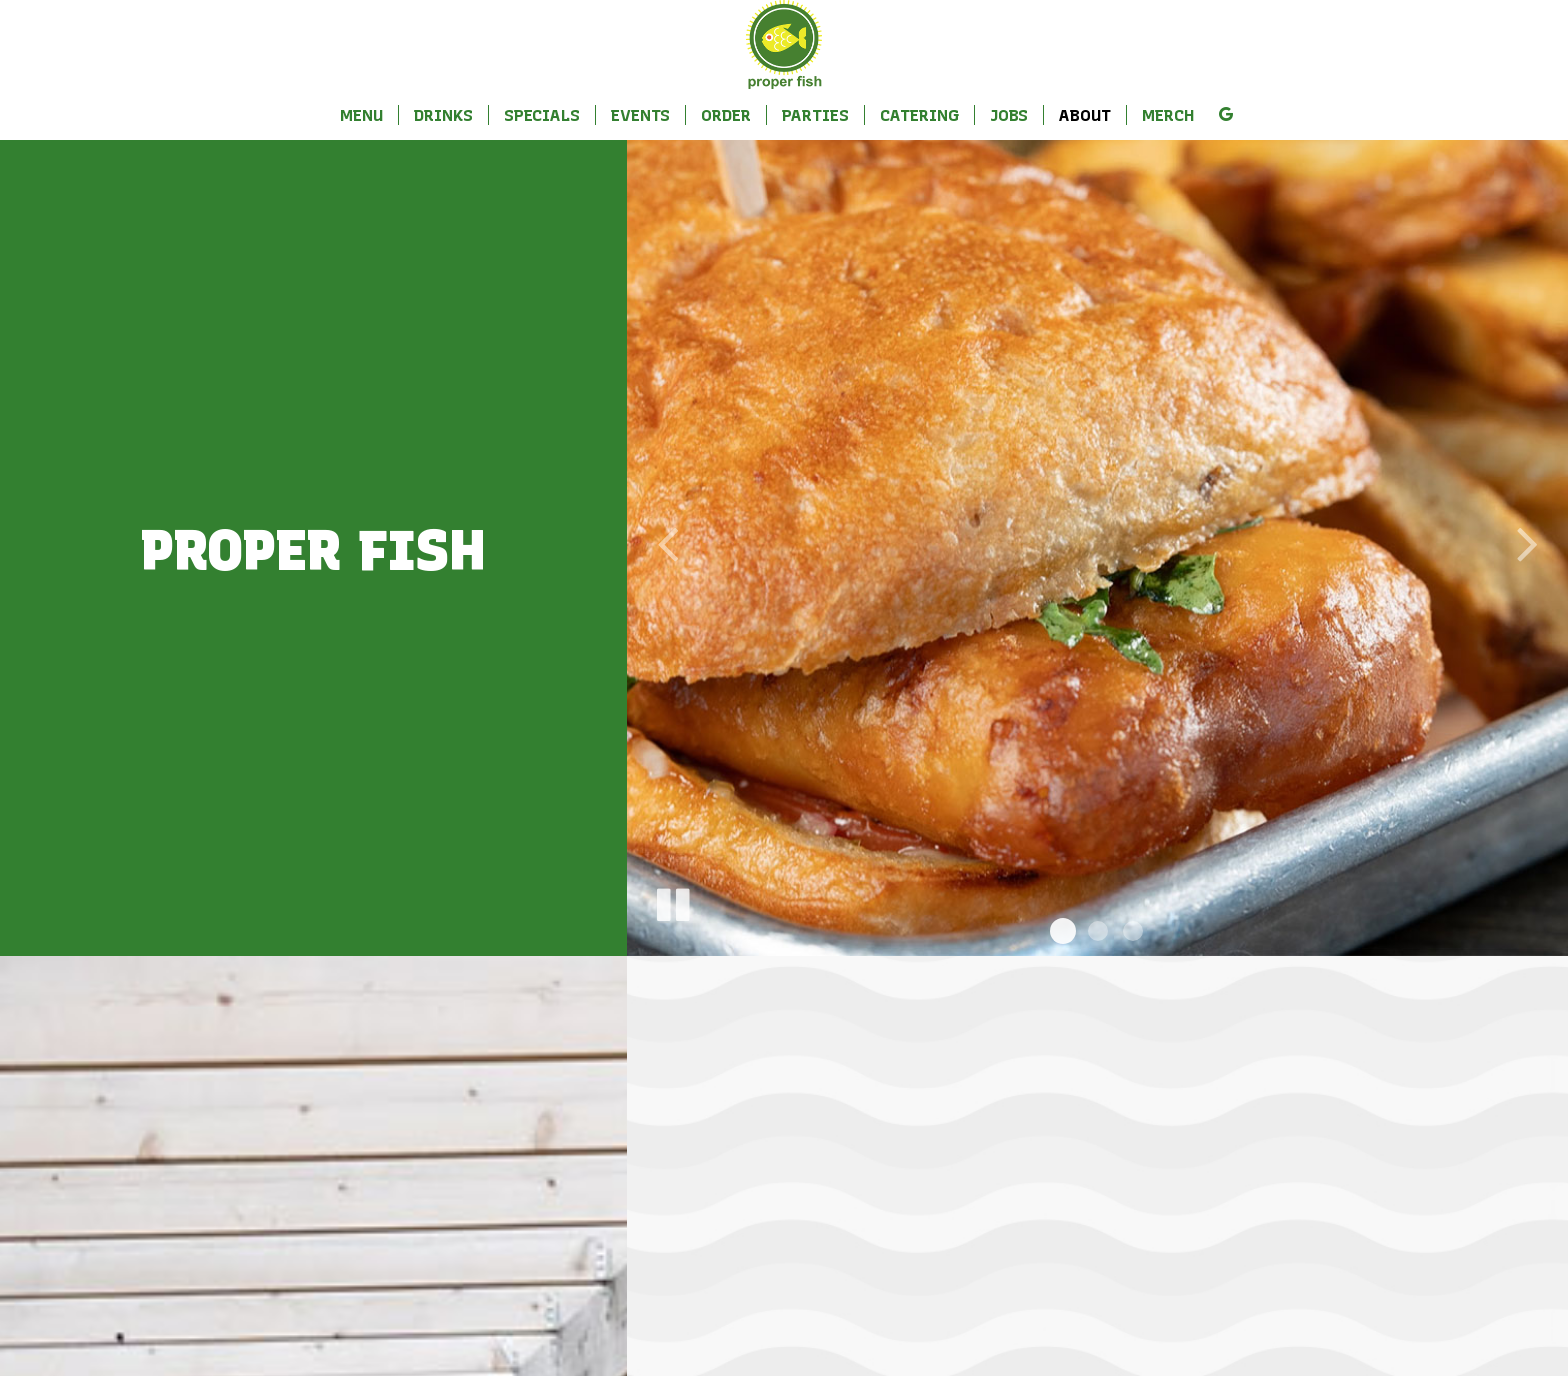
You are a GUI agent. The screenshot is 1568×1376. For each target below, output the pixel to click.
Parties (815, 115)
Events (640, 115)
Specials (542, 115)
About (1085, 115)
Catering (919, 115)
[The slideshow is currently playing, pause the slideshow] (672, 901)
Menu (361, 115)
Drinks (443, 115)
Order (726, 115)
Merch (1168, 115)
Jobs (1009, 115)
